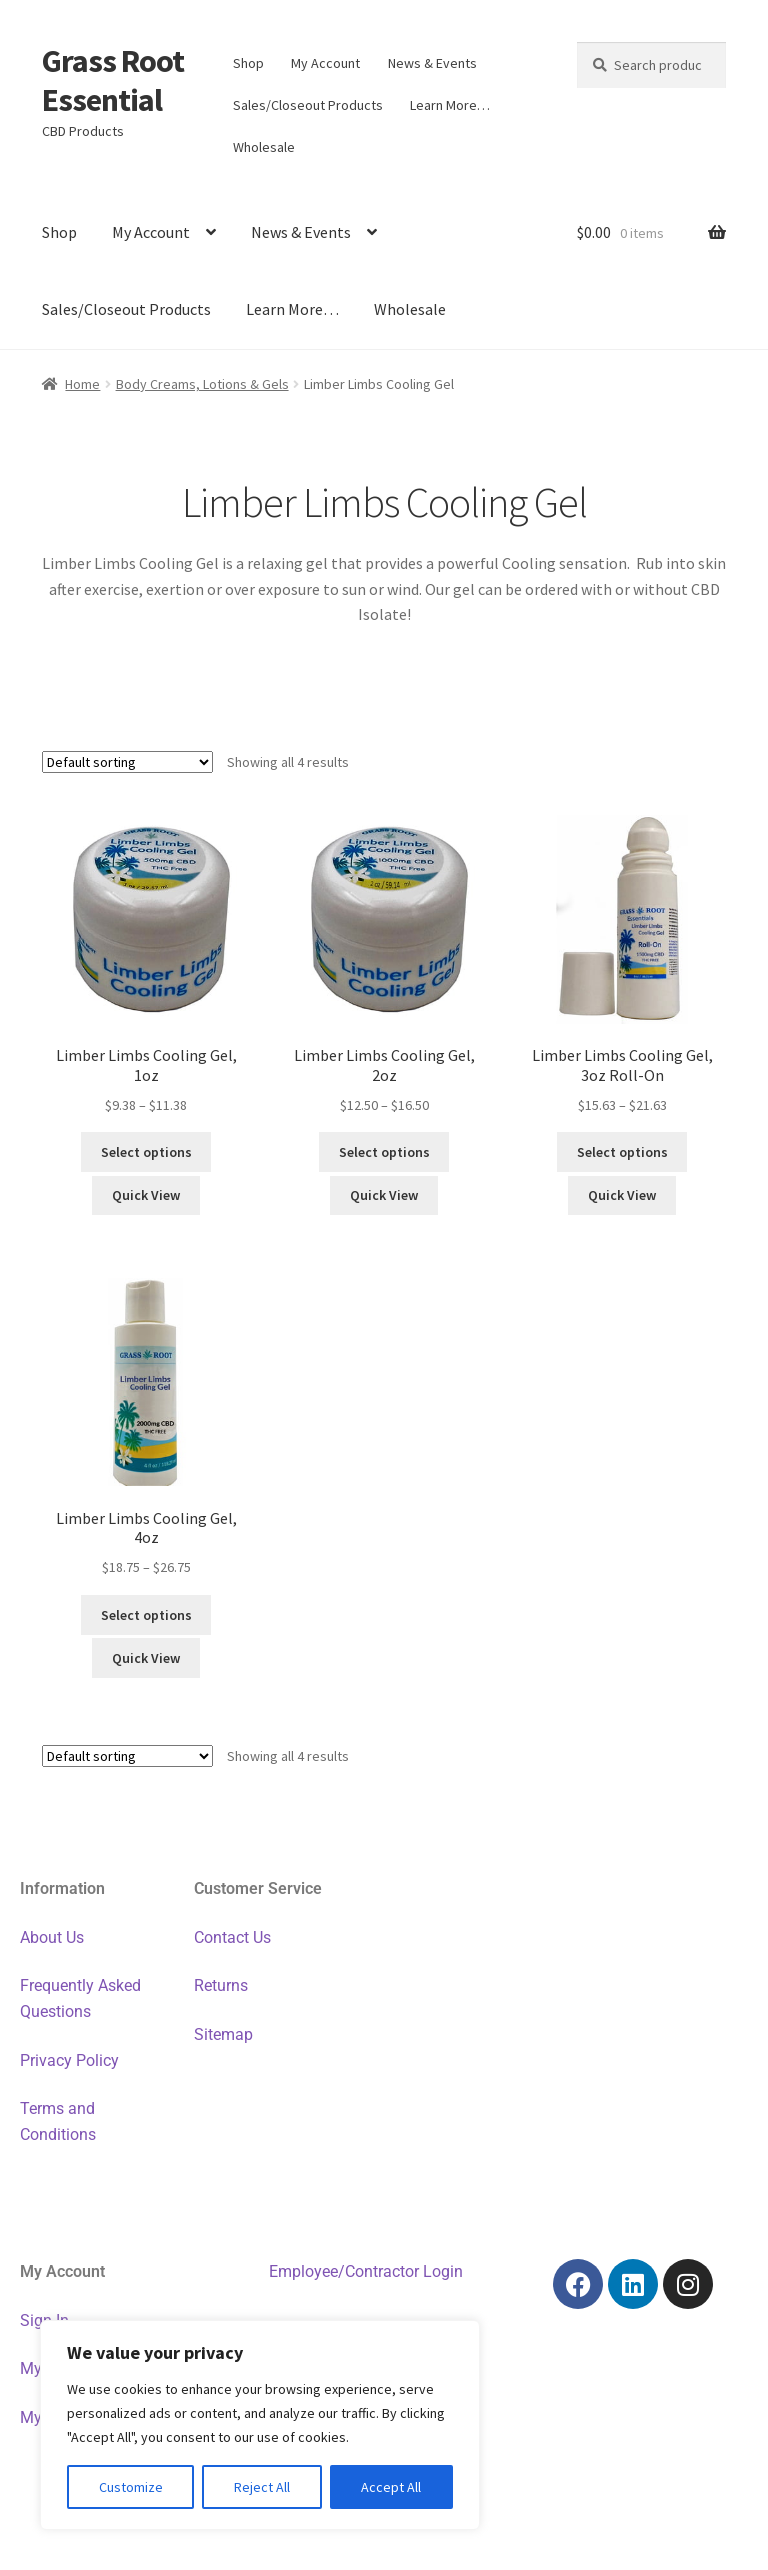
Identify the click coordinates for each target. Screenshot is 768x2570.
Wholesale (264, 147)
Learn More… (450, 105)
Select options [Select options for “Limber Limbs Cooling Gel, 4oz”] (146, 1615)
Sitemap (223, 2034)
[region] (260, 2425)
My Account (325, 63)
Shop (248, 63)
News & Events (432, 63)
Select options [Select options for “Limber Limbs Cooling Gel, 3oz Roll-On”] (622, 1152)
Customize (131, 2487)
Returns (221, 1985)
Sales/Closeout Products (308, 105)
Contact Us (232, 1937)
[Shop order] (127, 762)
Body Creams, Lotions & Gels (202, 384)
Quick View (146, 1195)
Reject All (262, 2487)
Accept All (391, 2487)
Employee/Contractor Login (366, 2271)
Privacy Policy (69, 2060)
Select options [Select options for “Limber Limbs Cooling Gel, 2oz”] (384, 1152)
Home (82, 384)
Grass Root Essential (113, 80)
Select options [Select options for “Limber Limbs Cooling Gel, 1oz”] (146, 1152)
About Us (52, 1937)
